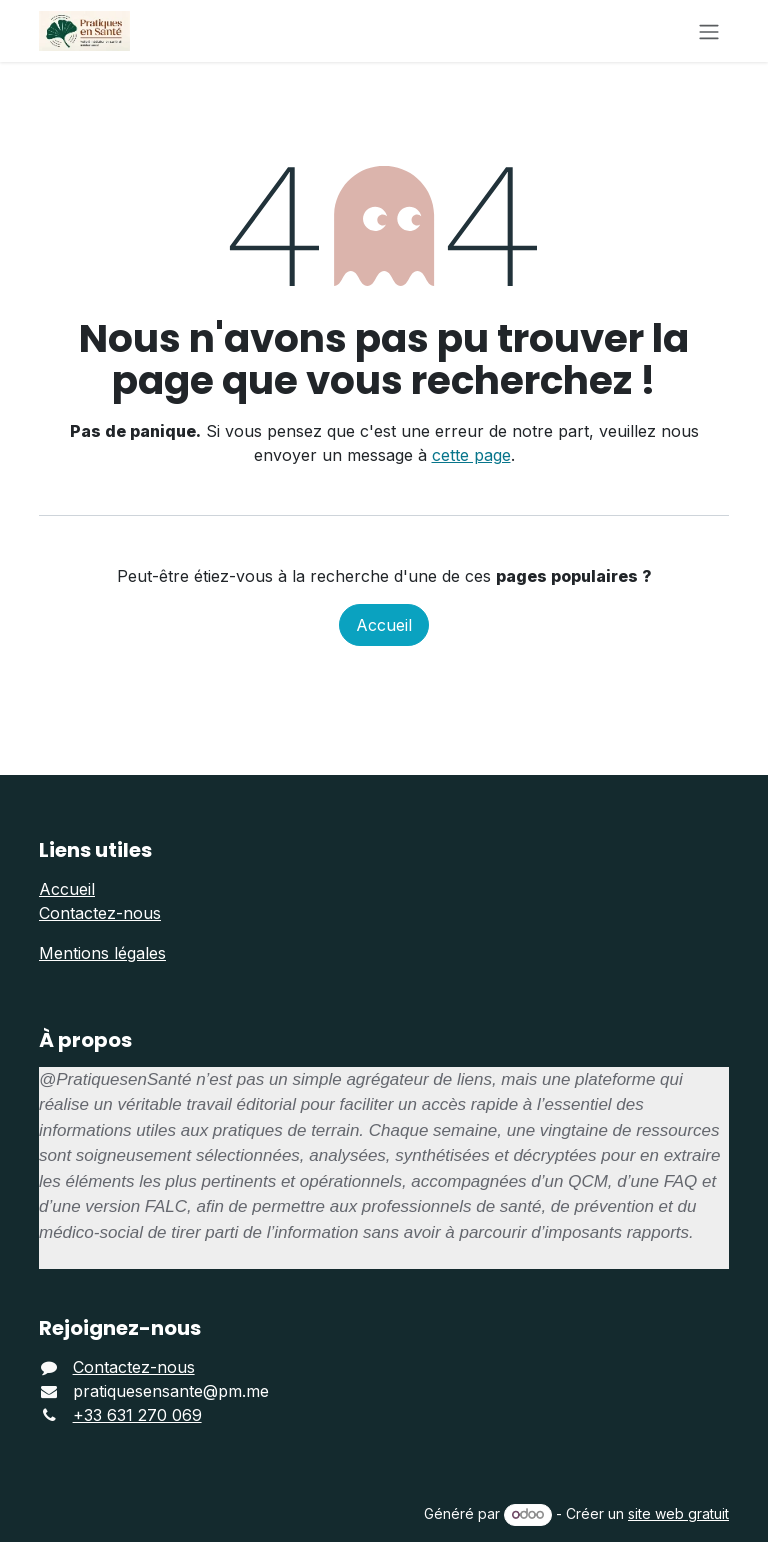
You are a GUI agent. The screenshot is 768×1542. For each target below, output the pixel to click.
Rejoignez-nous (120, 1328)
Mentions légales (102, 953)
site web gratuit (678, 1513)
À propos (85, 1040)
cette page (471, 455)
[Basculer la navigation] (709, 31)
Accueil (384, 625)
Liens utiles (95, 850)
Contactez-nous (100, 913)
